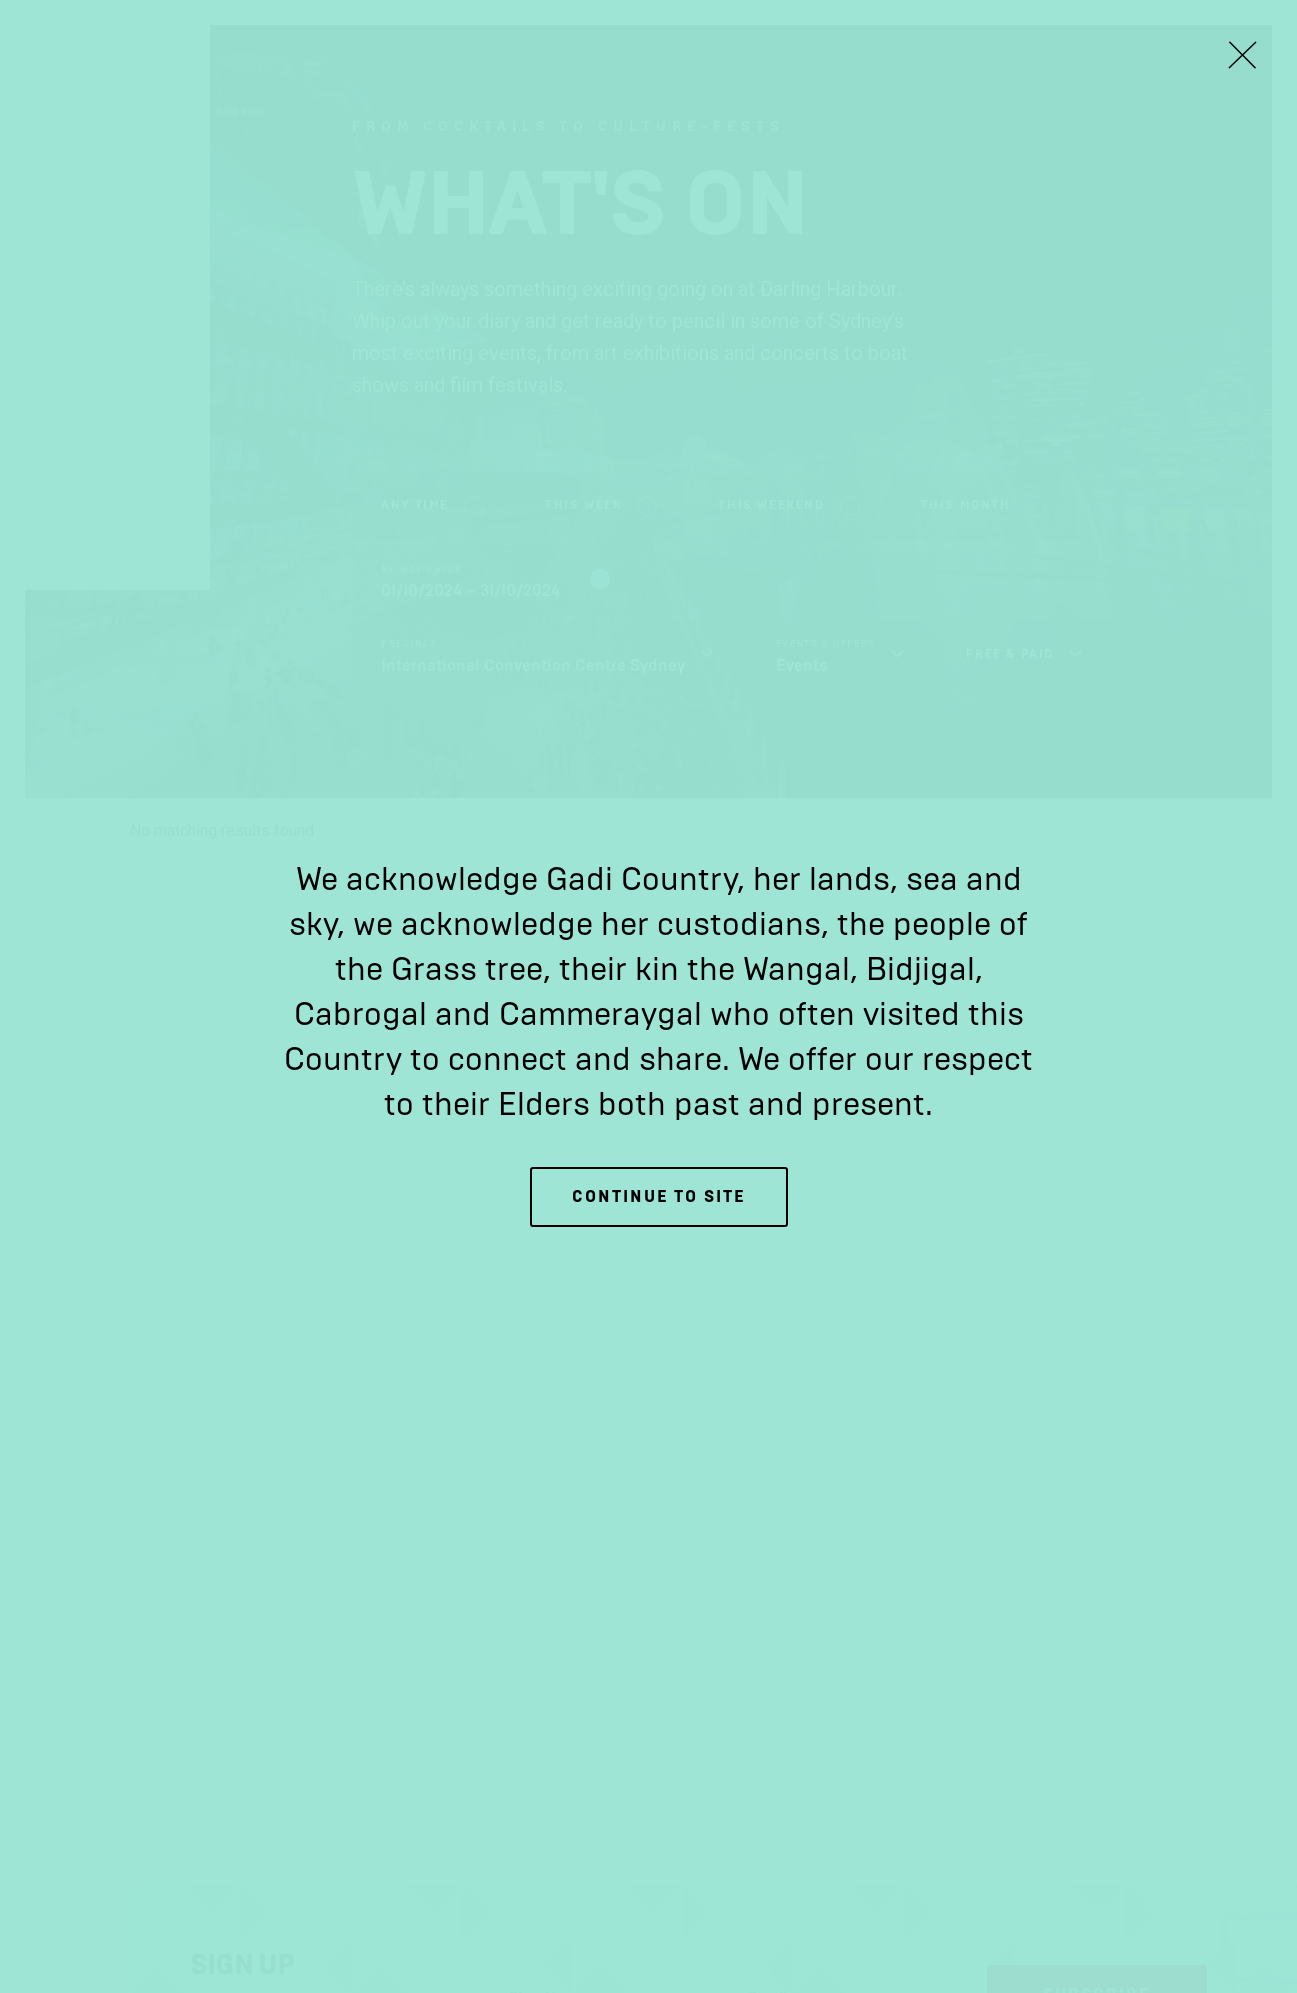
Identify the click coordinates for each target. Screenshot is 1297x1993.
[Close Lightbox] (1242, 55)
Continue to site (659, 1196)
